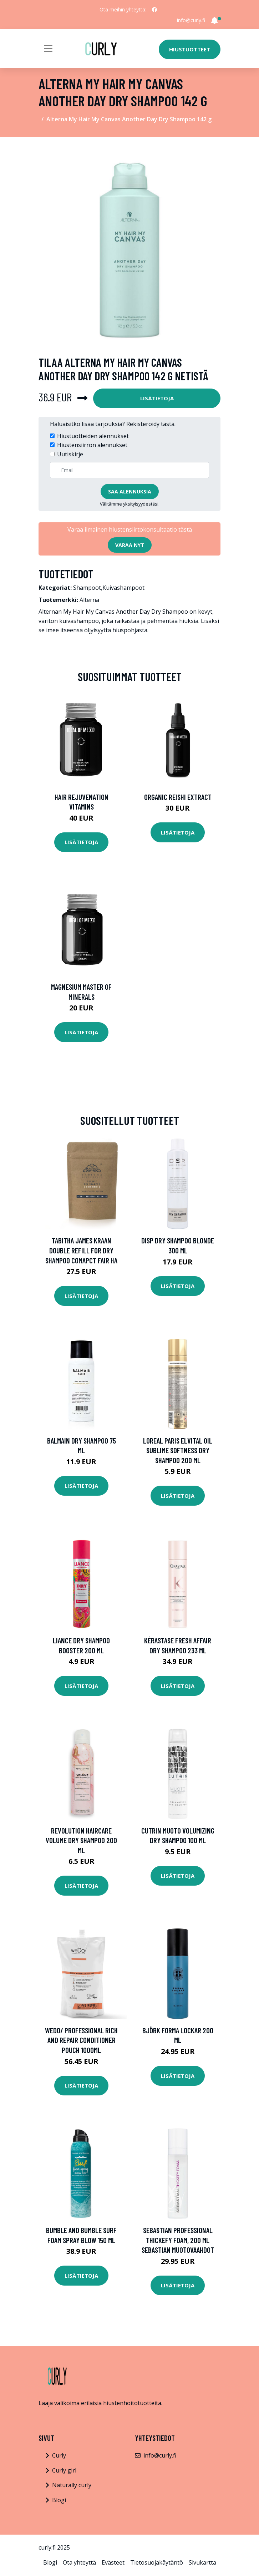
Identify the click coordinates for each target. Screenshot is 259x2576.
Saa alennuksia (129, 491)
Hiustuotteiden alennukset (93, 436)
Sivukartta (202, 2562)
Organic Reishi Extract (178, 796)
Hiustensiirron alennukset (92, 445)
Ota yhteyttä (79, 2562)
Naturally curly (71, 2485)
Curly (59, 2455)
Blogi (59, 2500)
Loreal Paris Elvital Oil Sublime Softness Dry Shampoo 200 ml (177, 1450)
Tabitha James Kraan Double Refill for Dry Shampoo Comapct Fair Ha (81, 1250)
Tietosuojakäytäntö (156, 2562)
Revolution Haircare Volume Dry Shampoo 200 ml (81, 1840)
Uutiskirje (70, 454)
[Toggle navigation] (48, 48)
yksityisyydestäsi (140, 504)
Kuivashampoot (123, 588)
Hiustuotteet (189, 49)
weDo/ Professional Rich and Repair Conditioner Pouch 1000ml (81, 2040)
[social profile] (154, 9)
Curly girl (64, 2470)
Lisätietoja (157, 398)
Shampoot (87, 588)
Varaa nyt (129, 545)
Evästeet (113, 2562)
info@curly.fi (191, 20)
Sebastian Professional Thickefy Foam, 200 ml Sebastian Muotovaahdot (178, 2240)
